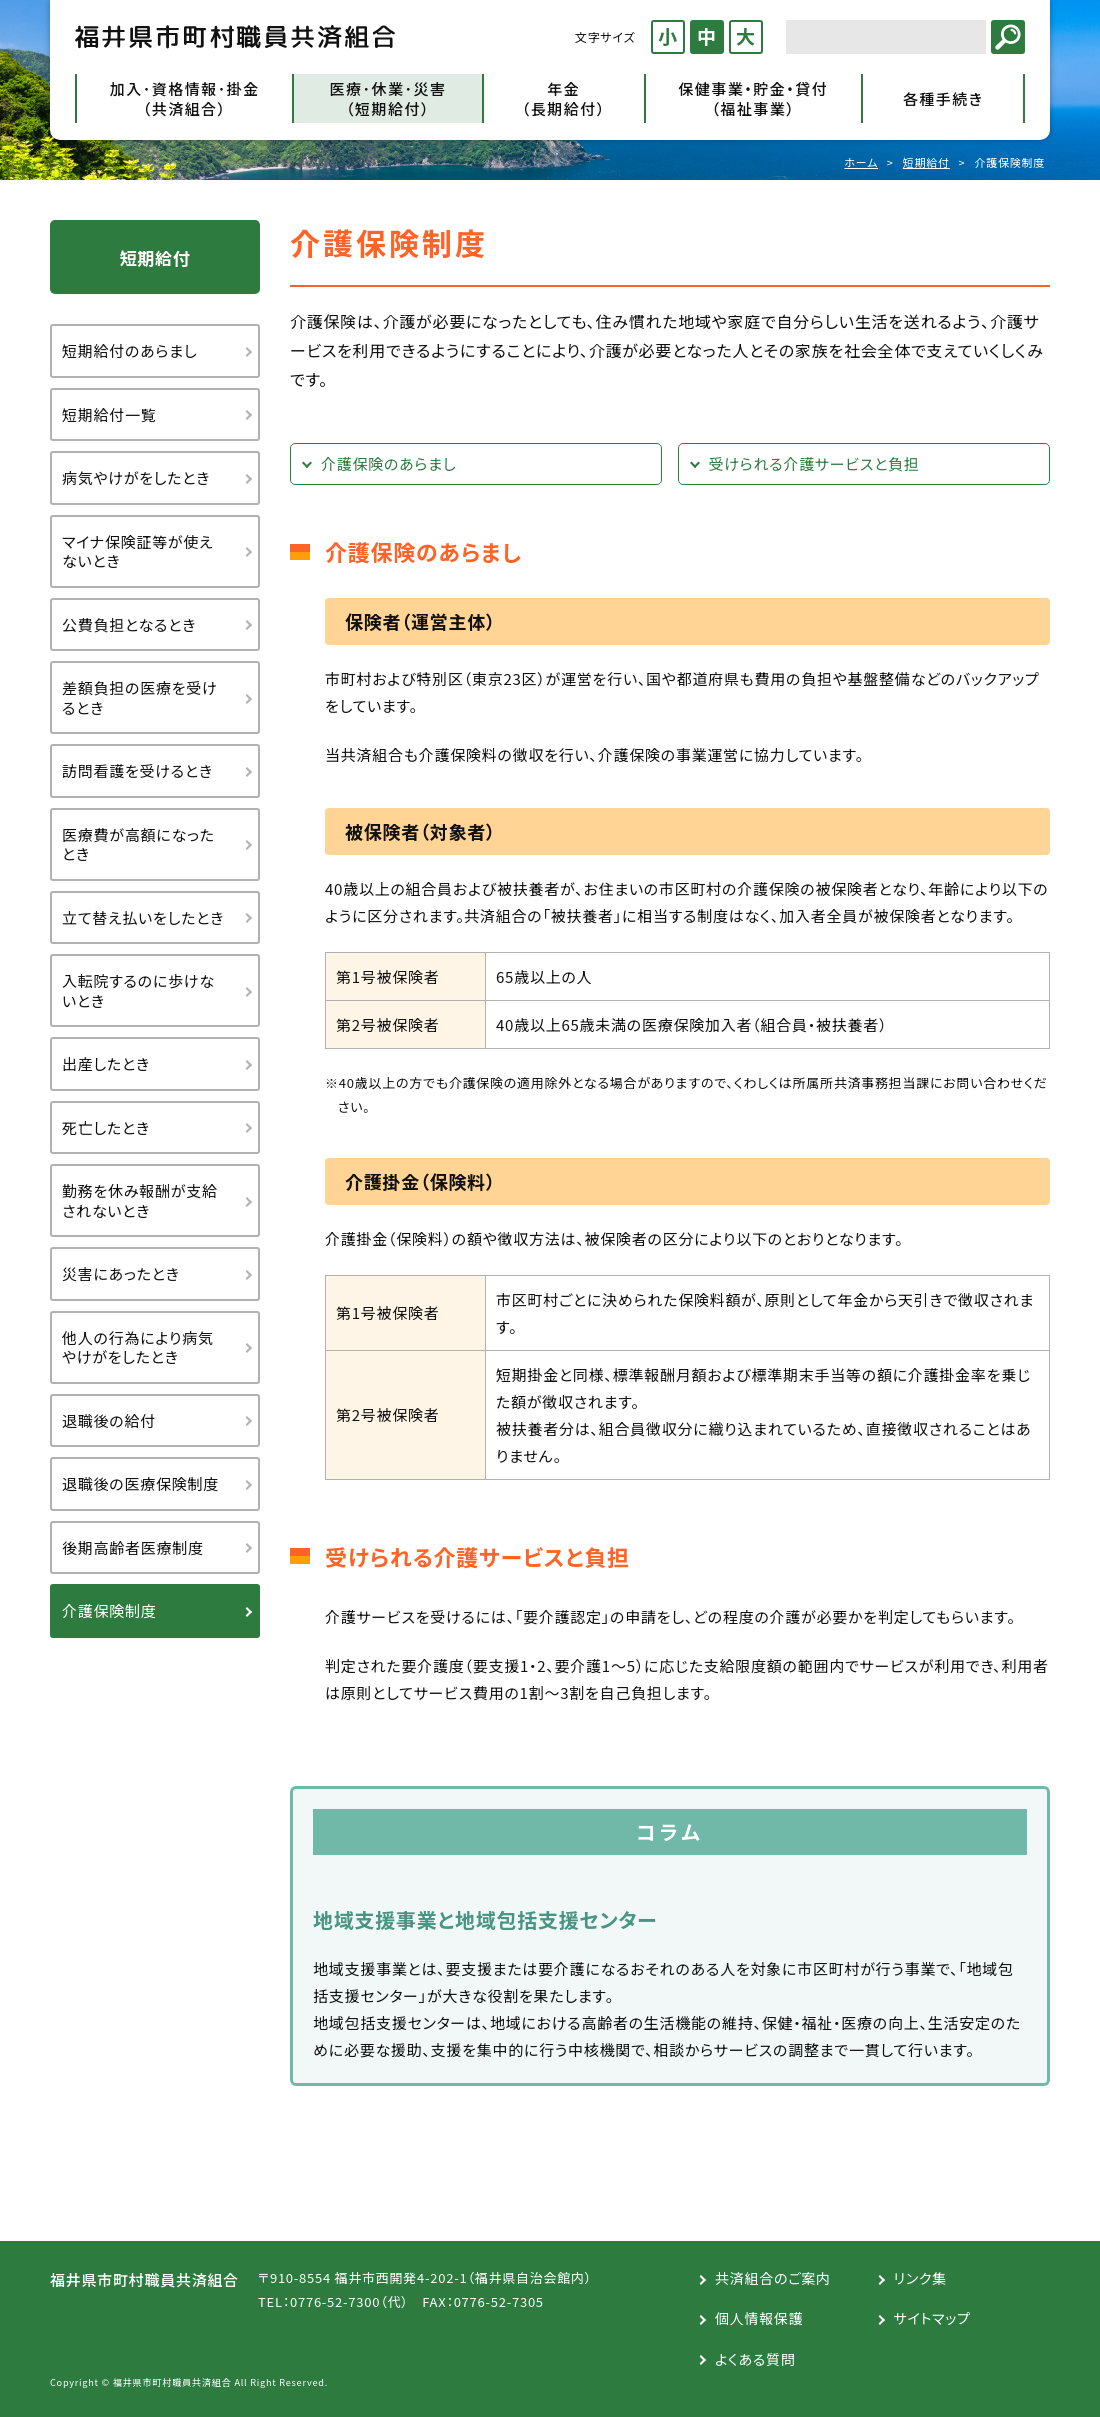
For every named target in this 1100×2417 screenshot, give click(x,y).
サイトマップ (932, 2318)
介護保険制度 (109, 1610)
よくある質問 (755, 2359)
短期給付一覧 (109, 414)
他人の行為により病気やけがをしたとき (138, 1347)
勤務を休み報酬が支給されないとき (140, 1200)
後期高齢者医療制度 (133, 1547)
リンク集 (920, 2278)
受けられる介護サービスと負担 (814, 463)
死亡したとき (106, 1127)
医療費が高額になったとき (138, 844)
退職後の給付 (109, 1420)
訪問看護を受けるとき (137, 770)
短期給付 (926, 162)
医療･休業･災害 (387, 98)
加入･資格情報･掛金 (184, 98)
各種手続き (943, 98)
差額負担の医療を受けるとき (139, 697)
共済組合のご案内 (773, 2278)
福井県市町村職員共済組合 (235, 37)
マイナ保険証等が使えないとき (137, 551)
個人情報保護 (759, 2318)
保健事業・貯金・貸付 (753, 98)
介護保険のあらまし (388, 463)
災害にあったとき (121, 1273)
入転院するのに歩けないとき (138, 990)
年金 (564, 98)
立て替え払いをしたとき (143, 917)
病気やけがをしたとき (136, 477)
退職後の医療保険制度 (140, 1483)
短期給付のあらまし (129, 350)
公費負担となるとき (129, 624)
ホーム (861, 162)
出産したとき (106, 1063)
